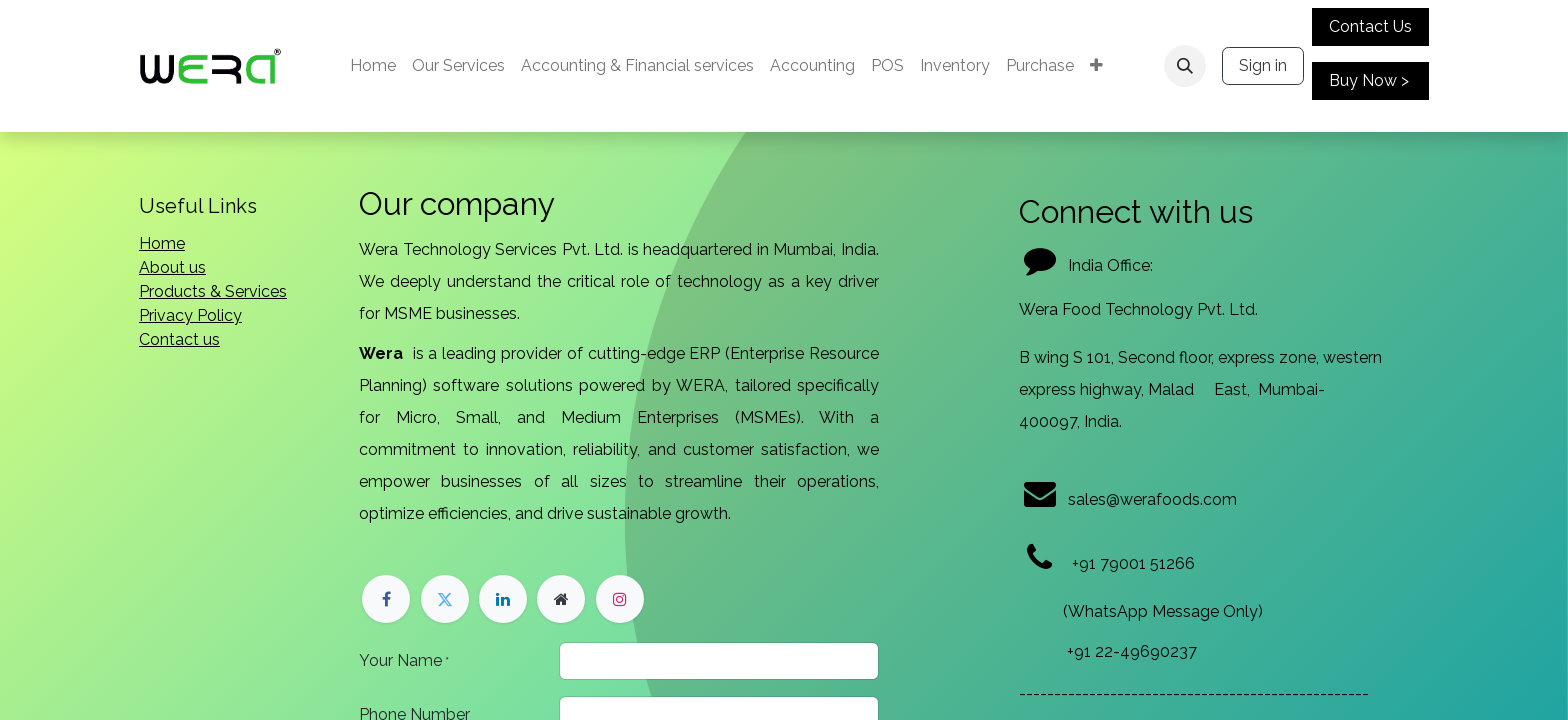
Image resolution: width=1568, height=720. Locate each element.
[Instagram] (620, 599)
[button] (1185, 66)
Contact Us (1370, 26)
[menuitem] (373, 66)
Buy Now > (1369, 80)
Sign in (1263, 65)
